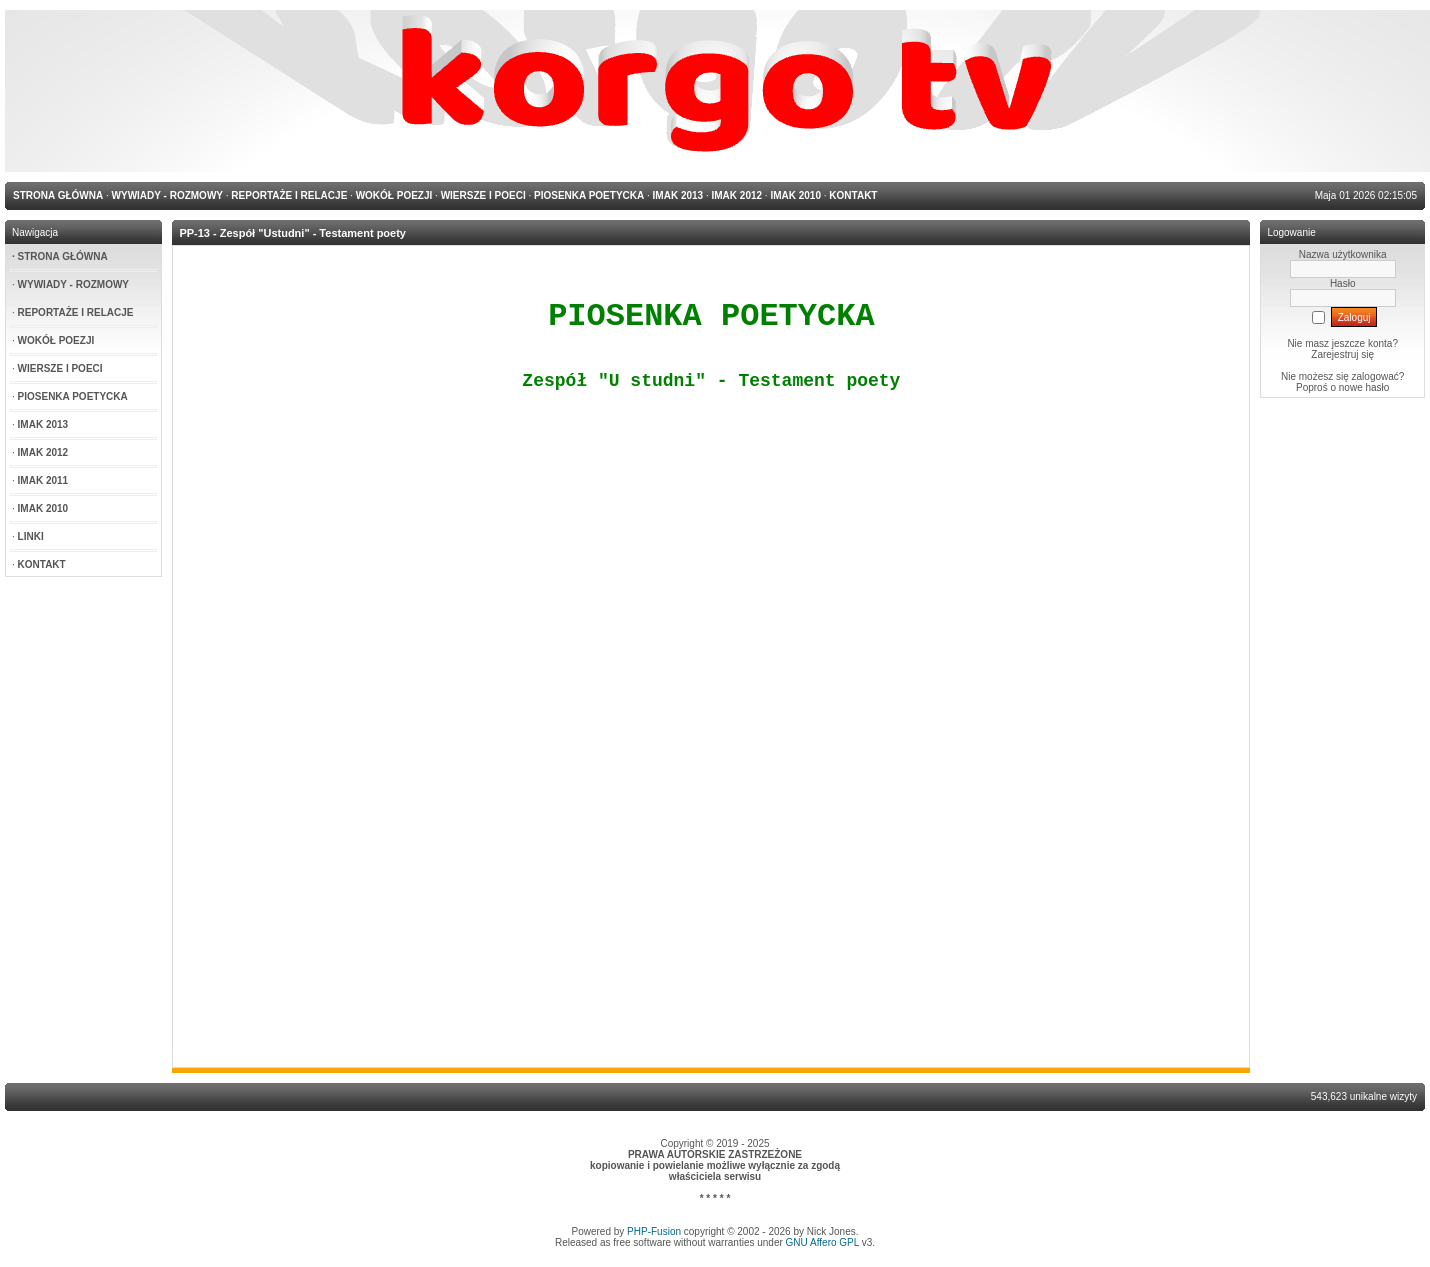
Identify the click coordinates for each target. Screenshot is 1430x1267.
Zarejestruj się (1342, 354)
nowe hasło (1364, 387)
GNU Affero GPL (822, 1242)
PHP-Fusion (654, 1231)
